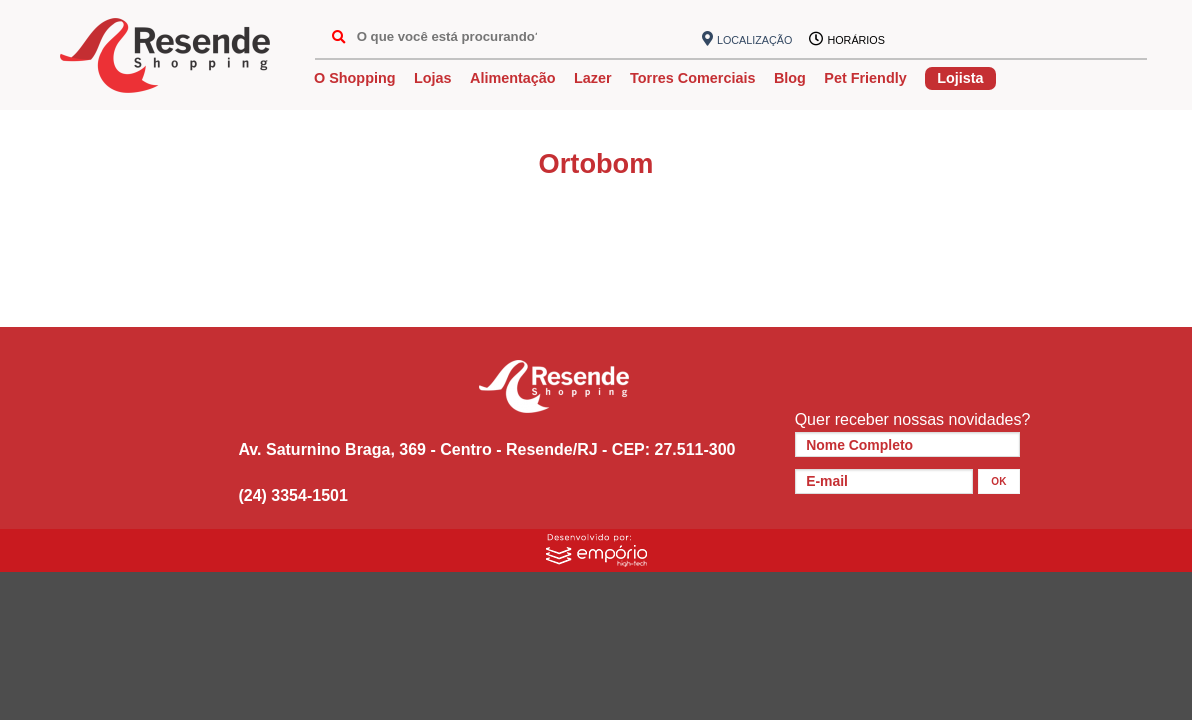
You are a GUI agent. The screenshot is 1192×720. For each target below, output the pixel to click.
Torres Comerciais (692, 78)
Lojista (960, 78)
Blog (790, 78)
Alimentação (513, 78)
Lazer (593, 78)
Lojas (433, 78)
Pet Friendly (865, 78)
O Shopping (355, 78)
